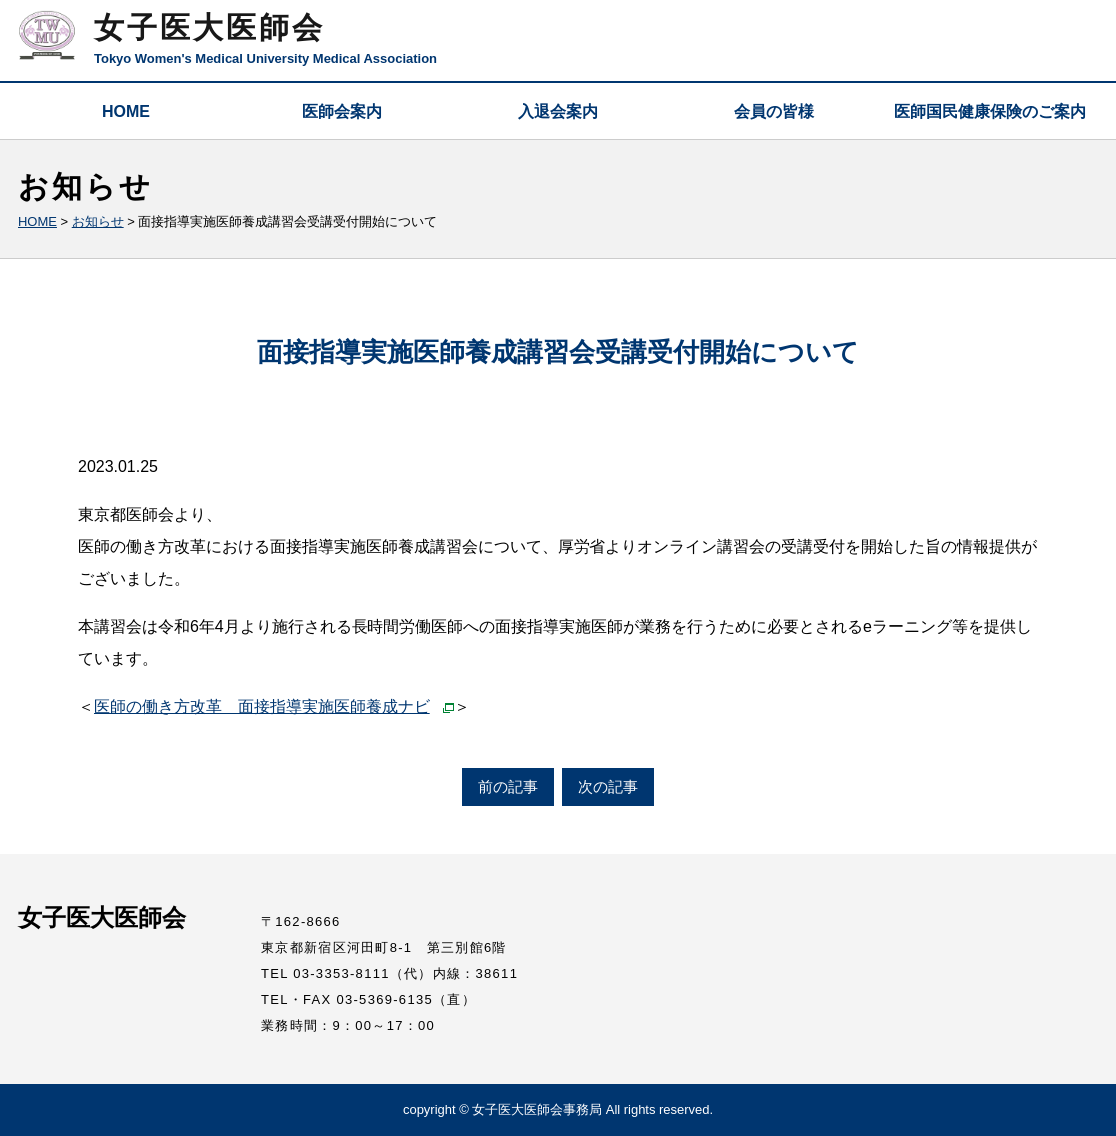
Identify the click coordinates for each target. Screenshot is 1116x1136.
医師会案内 (342, 111)
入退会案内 (558, 111)
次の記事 (608, 786)
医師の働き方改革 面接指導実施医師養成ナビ (262, 706)
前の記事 (508, 786)
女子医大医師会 (209, 27)
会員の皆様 (774, 111)
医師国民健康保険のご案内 (990, 111)
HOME (126, 111)
